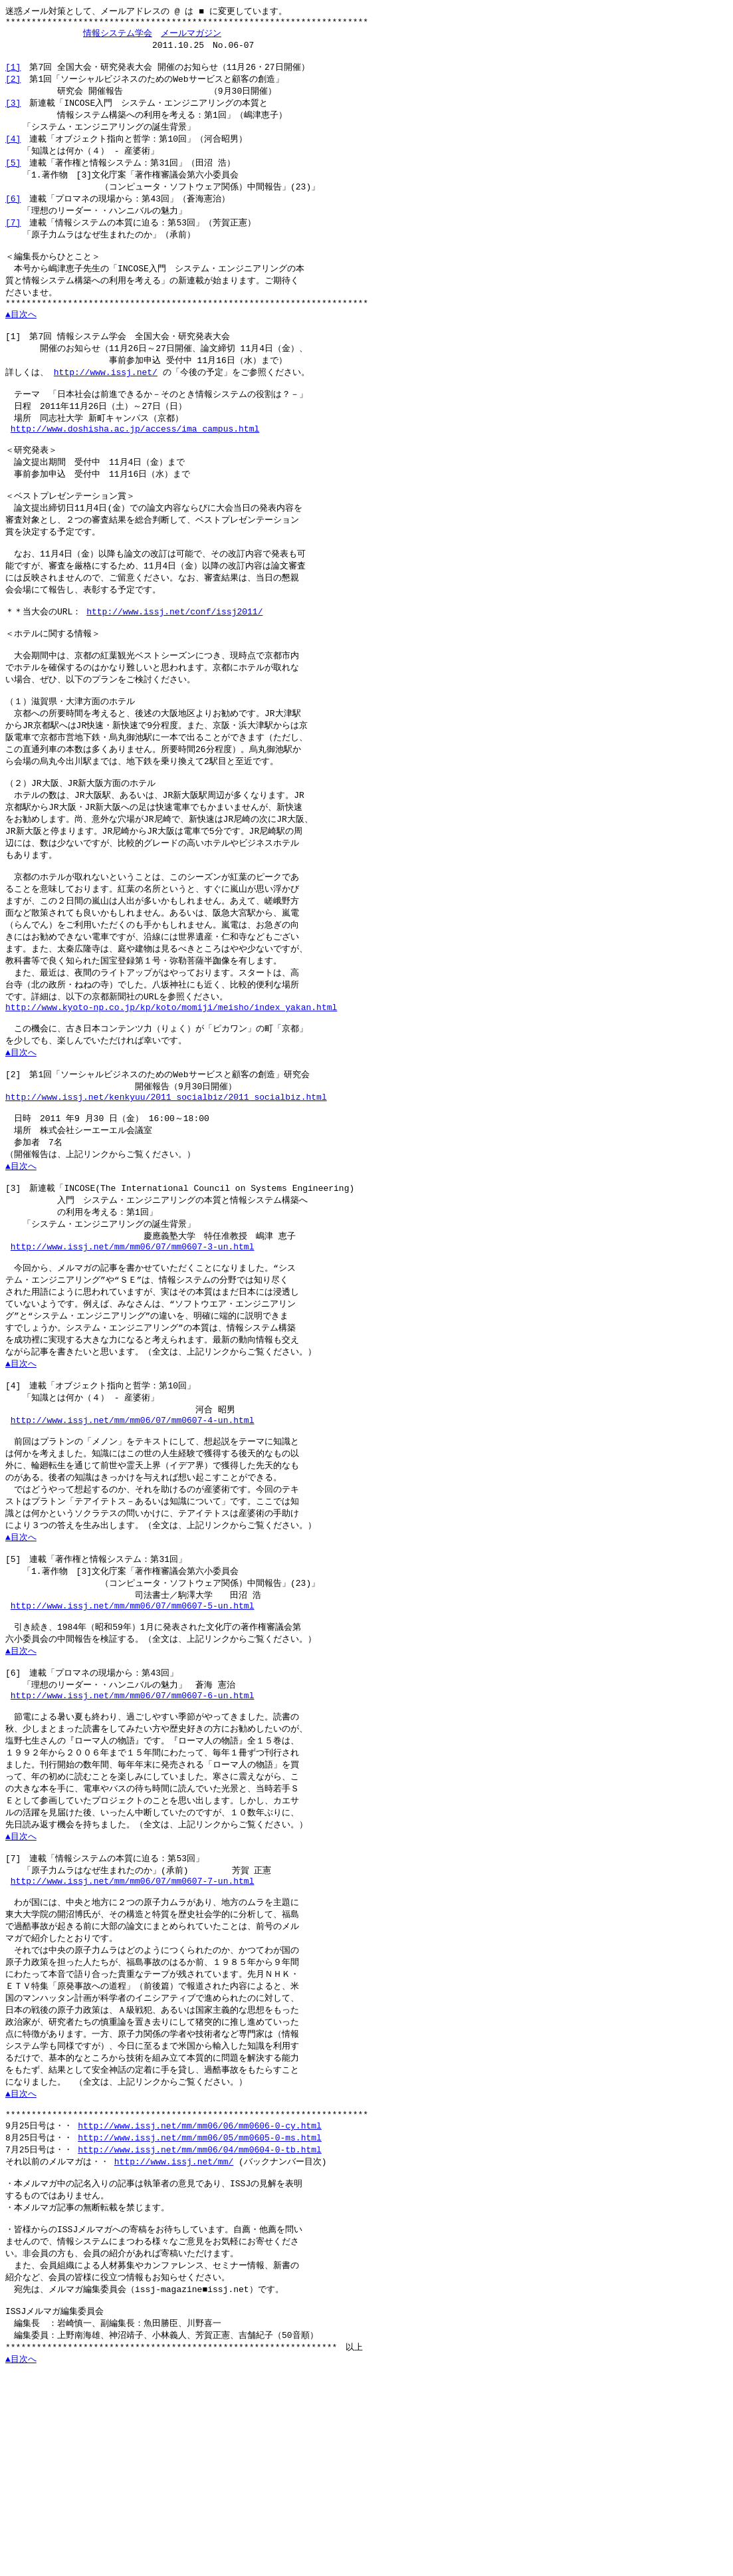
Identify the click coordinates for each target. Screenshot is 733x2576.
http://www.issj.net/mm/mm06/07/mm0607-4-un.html (133, 1536)
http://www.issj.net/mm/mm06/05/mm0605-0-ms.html (200, 2311)
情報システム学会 (117, 36)
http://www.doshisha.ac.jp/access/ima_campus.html (135, 462)
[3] (13, 111)
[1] (13, 73)
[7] (13, 237)
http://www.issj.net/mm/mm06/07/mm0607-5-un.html (133, 1736)
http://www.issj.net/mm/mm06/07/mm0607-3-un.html (133, 1348)
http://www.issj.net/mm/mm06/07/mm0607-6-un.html (133, 1835)
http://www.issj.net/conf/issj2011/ (174, 661)
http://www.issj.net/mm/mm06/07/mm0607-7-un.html (133, 2035)
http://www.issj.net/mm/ (173, 2336)
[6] (13, 212)
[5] (13, 174)
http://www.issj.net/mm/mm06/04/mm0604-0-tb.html (200, 2323)
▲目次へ (21, 337)
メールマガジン (191, 36)
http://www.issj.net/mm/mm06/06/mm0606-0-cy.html (200, 2298)
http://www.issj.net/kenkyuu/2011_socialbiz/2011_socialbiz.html (166, 1186)
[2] (13, 86)
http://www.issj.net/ (105, 400)
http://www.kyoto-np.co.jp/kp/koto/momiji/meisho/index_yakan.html (171, 1087)
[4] (13, 149)
